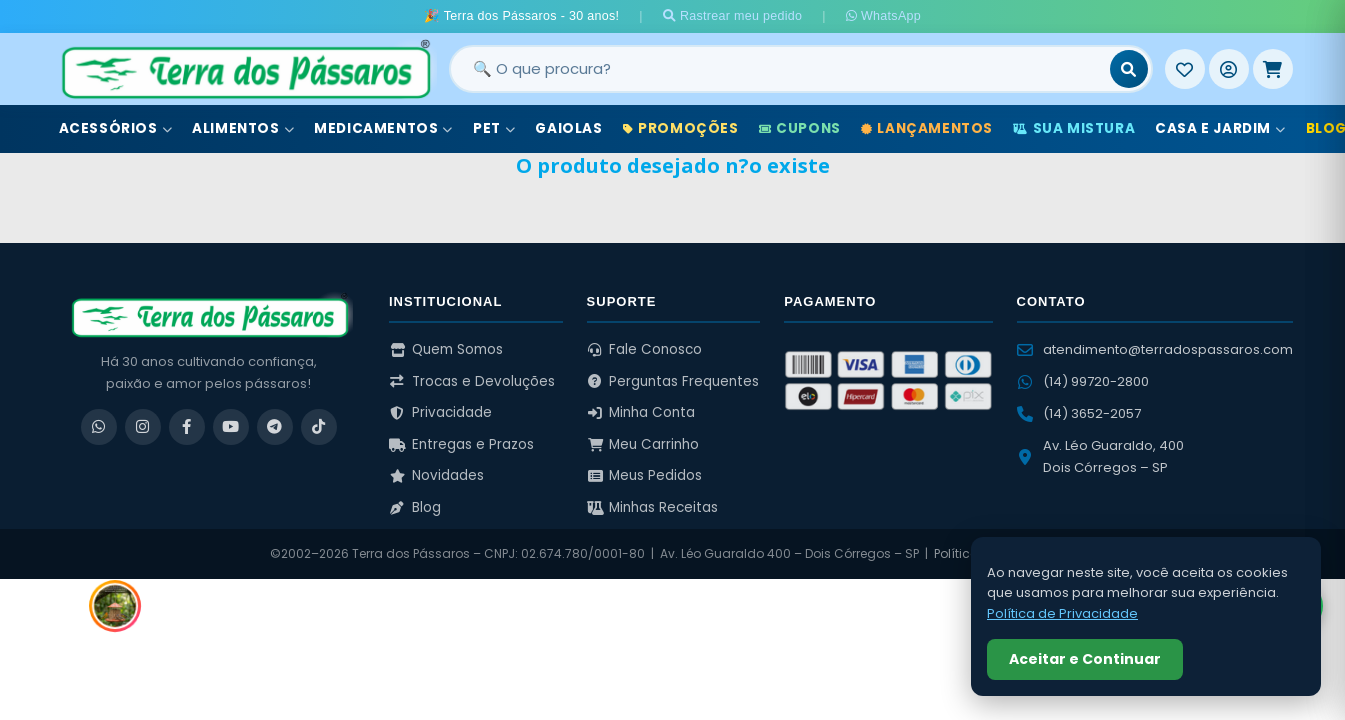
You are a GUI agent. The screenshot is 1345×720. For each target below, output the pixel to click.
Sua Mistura (1074, 128)
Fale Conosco (645, 349)
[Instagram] (143, 427)
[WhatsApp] (99, 427)
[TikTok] (319, 427)
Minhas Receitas (653, 507)
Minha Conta (641, 412)
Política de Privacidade (1062, 613)
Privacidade (440, 412)
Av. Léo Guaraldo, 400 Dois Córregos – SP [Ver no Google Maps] (1100, 456)
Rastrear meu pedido (733, 16)
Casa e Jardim (1220, 128)
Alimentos (243, 128)
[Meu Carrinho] (1273, 69)
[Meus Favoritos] (1185, 69)
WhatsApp (883, 16)
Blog (415, 507)
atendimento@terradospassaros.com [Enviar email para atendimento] (1155, 349)
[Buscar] (1129, 69)
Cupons (800, 128)
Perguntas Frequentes (673, 381)
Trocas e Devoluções (472, 381)
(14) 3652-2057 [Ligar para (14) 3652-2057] (1079, 413)
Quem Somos (446, 349)
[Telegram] (275, 427)
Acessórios (116, 128)
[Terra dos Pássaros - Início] (245, 69)
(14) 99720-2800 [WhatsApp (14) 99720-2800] (1083, 381)
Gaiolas (568, 128)
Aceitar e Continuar (1085, 659)
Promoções (681, 128)
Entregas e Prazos (461, 444)
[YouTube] (231, 427)
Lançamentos (927, 128)
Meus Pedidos (645, 475)
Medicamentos (383, 128)
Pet (494, 128)
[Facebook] (187, 427)
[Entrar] (1229, 69)
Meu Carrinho (643, 444)
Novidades (436, 475)
